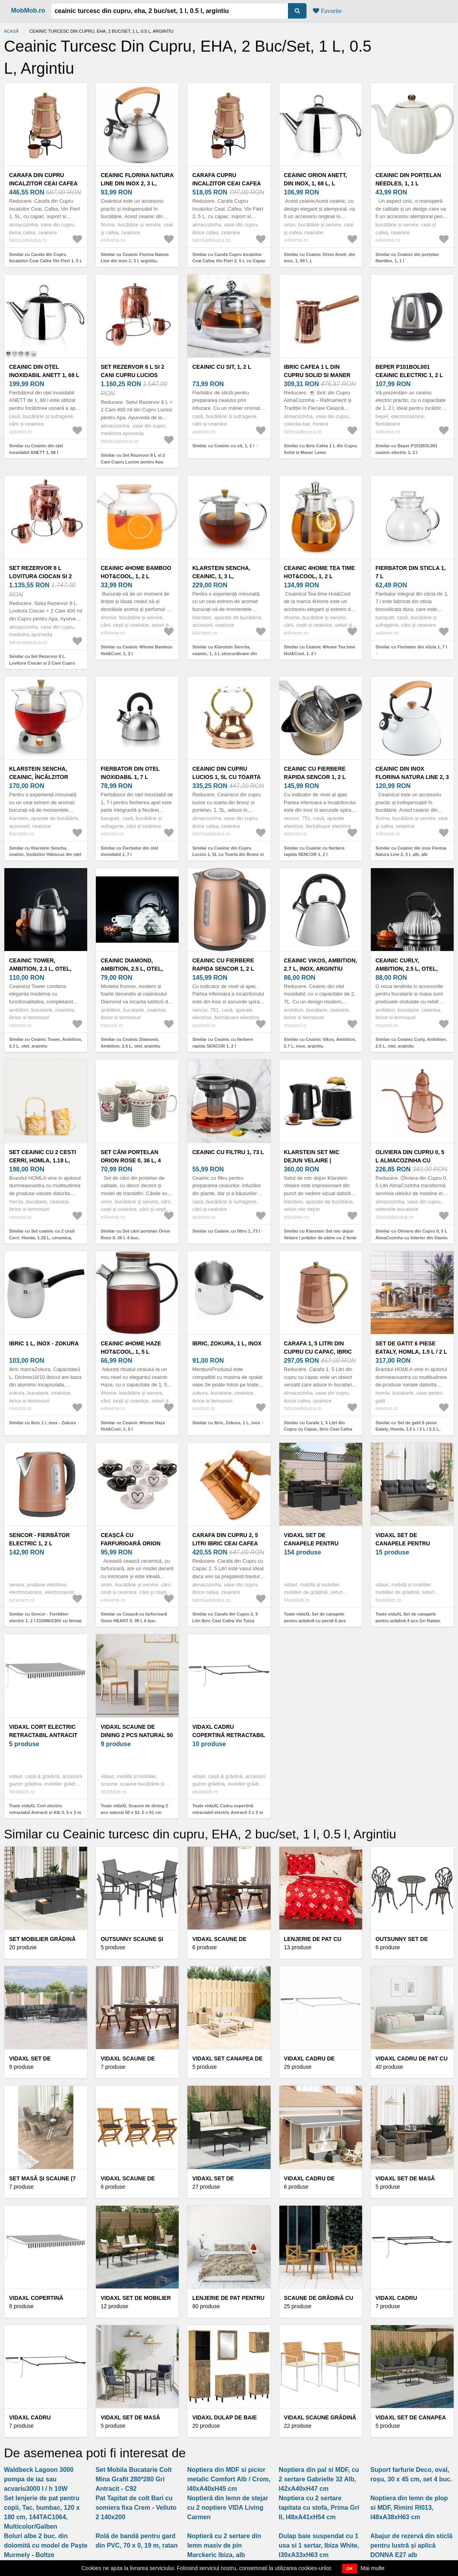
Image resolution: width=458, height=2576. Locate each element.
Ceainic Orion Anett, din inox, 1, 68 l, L (315, 179)
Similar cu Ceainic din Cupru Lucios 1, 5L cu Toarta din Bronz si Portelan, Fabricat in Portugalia (228, 854)
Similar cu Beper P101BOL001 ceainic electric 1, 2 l (406, 449)
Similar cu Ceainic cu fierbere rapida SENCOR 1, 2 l (314, 851)
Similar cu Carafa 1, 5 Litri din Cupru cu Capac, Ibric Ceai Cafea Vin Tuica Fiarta (318, 1429)
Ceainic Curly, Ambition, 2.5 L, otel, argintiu (407, 968)
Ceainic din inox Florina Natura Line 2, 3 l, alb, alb (412, 777)
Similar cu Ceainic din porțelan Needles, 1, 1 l (407, 257)
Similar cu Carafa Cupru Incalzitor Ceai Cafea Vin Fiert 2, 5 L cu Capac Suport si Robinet (228, 261)
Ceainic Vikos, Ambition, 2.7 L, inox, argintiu (320, 964)
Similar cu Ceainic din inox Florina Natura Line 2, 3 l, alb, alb (411, 851)
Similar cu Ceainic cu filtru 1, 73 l (226, 1231)
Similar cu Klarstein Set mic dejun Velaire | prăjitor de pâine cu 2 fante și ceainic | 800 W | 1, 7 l (320, 1237)
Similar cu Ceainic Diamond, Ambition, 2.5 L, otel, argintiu (130, 1042)
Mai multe (373, 2568)
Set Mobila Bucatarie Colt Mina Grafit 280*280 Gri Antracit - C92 (133, 2479)
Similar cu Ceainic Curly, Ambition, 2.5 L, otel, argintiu (411, 1042)
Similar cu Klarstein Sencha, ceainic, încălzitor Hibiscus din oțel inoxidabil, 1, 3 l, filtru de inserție (45, 854)
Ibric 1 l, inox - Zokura (44, 1343)
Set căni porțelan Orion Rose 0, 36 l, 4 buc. (131, 1160)
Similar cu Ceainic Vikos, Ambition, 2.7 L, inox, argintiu (320, 1042)
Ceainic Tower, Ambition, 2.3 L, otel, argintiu (40, 968)
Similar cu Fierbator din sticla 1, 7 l (411, 646)
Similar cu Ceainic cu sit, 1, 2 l (223, 445)
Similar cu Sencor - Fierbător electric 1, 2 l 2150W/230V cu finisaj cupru (45, 1620)
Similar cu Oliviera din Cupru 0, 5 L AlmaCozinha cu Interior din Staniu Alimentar (412, 1237)
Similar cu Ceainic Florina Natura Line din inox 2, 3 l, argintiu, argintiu (134, 261)
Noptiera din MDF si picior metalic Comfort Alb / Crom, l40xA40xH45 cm (228, 2479)
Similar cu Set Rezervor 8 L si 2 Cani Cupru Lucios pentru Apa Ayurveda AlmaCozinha (133, 462)
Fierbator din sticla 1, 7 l (411, 572)
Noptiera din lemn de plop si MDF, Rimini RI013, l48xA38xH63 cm (409, 2507)
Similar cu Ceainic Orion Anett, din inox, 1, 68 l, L (319, 257)
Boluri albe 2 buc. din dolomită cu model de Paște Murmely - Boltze (46, 2545)
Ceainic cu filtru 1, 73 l (228, 1152)
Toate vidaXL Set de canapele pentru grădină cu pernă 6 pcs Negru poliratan (315, 1620)
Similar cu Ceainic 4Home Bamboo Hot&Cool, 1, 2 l (136, 650)
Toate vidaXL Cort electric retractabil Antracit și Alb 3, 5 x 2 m (45, 1809)
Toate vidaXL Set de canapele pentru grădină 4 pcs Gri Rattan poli (408, 1620)
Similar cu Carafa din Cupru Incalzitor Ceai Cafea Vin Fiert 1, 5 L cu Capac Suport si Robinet (45, 261)
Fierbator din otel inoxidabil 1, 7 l (130, 773)
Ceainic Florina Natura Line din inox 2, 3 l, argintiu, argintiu (137, 183)
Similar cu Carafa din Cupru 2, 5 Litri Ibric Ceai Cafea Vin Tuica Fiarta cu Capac (225, 1620)
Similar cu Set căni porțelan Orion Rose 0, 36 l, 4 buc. (135, 1234)
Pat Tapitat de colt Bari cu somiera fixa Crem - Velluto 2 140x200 (135, 2507)
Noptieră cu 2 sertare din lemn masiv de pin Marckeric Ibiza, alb (224, 2545)
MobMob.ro (28, 10)
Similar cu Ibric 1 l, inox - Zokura (42, 1422)
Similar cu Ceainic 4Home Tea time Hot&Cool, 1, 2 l (319, 650)
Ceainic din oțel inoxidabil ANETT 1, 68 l (44, 371)
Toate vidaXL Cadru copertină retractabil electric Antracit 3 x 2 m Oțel (227, 1812)
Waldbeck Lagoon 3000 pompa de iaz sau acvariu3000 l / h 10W (38, 2479)
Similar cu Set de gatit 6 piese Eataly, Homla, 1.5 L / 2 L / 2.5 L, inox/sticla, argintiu (408, 1429)
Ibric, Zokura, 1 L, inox (227, 1343)
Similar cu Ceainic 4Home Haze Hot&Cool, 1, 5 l (133, 1426)
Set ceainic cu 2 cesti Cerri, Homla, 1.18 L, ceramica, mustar (42, 1160)
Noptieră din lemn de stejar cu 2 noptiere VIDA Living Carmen (227, 2507)
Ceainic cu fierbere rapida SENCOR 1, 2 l (315, 773)
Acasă (11, 31)
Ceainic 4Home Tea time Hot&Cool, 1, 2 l (319, 572)
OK (349, 2568)
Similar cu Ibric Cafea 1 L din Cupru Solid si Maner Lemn (320, 449)
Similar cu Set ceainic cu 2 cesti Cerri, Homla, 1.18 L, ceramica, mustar (42, 1237)
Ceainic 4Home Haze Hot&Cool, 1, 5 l (131, 1347)
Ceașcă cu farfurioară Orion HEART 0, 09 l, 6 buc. (131, 1543)
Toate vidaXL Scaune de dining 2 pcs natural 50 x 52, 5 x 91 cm (134, 1809)
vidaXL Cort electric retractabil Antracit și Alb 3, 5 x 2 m (43, 1735)
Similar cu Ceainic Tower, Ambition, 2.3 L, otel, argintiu (45, 1042)
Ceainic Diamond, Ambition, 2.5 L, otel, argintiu (132, 968)
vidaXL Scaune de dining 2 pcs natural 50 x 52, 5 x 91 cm (137, 1735)
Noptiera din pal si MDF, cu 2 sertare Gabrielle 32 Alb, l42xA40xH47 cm (319, 2479)
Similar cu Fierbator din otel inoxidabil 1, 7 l (129, 851)
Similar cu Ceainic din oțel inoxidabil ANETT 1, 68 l (36, 449)
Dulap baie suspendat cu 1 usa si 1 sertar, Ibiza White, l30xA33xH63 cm (319, 2545)
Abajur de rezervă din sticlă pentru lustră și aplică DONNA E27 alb (411, 2545)
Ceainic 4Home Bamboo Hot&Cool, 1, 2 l (136, 572)
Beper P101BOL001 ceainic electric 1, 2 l (409, 371)
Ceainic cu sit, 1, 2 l (221, 367)
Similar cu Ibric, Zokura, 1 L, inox (226, 1422)
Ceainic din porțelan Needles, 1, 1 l (408, 179)
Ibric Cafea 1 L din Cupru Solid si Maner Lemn (317, 375)
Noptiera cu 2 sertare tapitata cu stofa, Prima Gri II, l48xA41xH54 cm (319, 2507)
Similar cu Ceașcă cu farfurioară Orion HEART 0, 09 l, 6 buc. (134, 1617)
